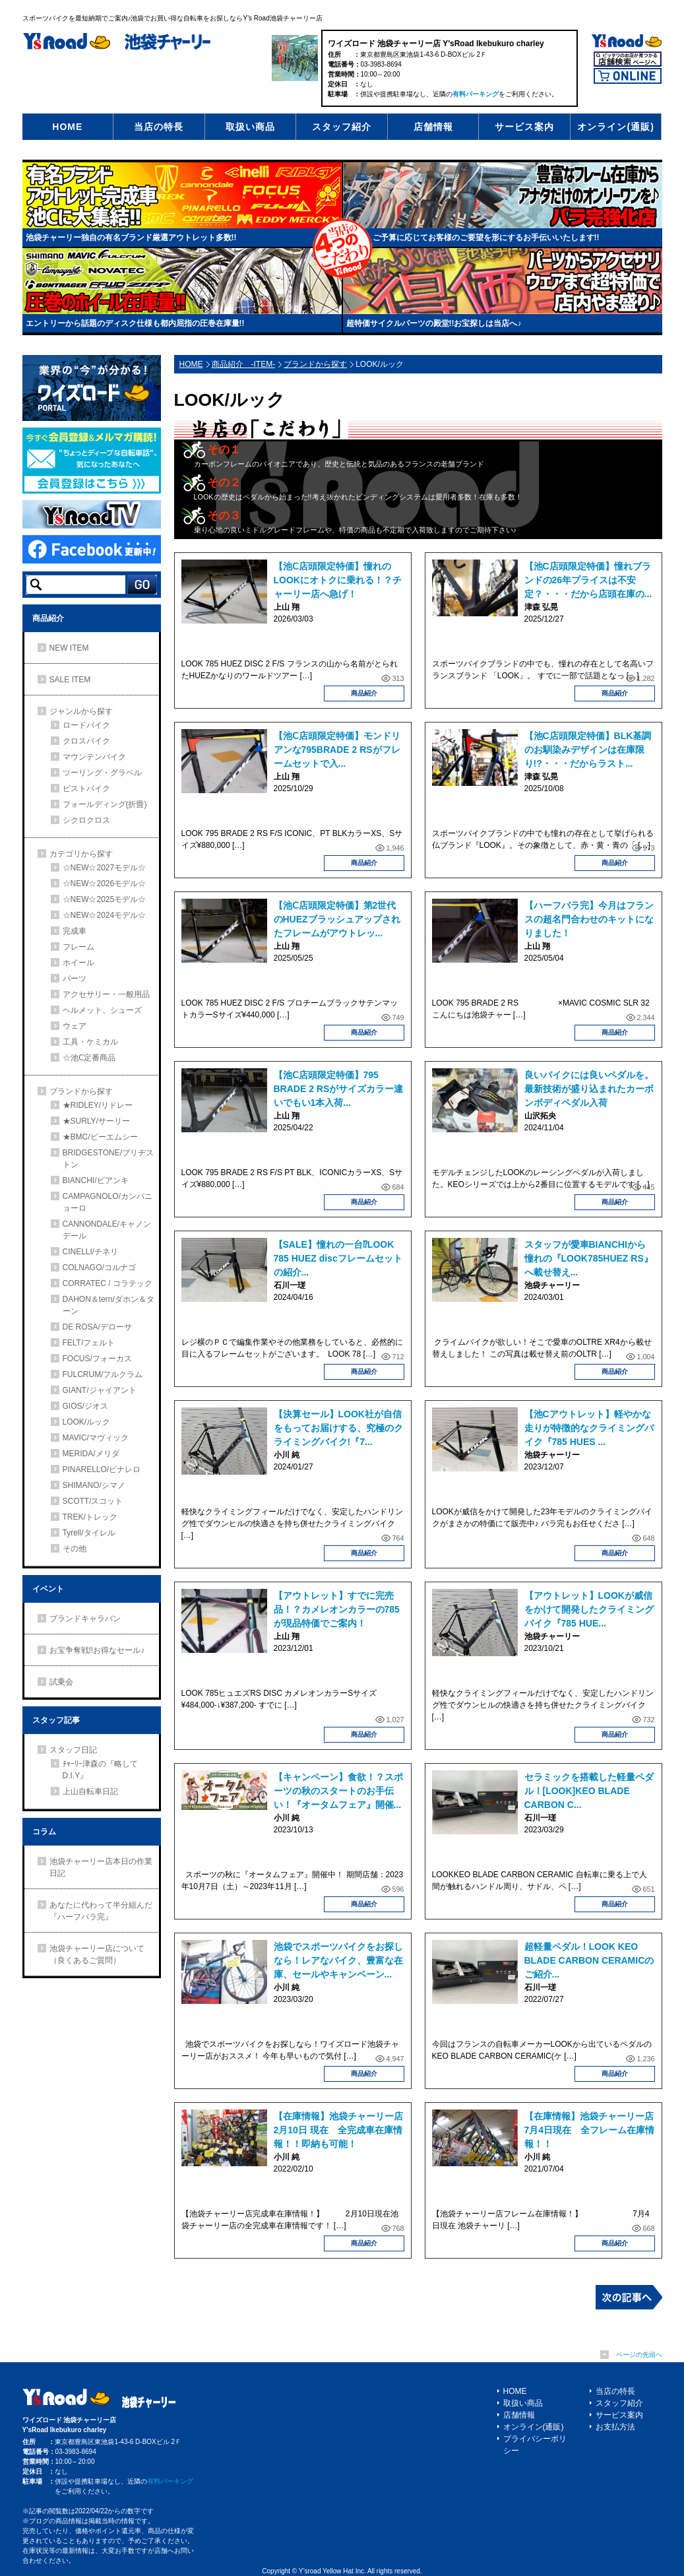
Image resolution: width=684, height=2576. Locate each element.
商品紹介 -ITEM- (244, 364)
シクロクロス (86, 820)
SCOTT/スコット (93, 1501)
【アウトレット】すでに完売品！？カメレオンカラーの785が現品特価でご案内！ (337, 1609)
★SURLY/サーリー (96, 1121)
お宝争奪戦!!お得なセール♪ (97, 1650)
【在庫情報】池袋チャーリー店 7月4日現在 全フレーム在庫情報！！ (593, 2130)
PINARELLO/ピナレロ (102, 1469)
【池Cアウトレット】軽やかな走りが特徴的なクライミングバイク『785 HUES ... (589, 1428)
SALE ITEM (70, 679)
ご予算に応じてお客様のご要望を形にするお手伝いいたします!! (486, 237)
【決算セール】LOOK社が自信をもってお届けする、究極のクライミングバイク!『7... (338, 1428)
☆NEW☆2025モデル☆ (104, 899)
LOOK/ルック (87, 1422)
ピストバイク (86, 788)
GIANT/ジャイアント (100, 1390)
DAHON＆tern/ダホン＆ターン (108, 1305)
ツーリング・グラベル (102, 772)
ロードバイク (86, 725)
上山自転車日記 (90, 1791)
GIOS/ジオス (85, 1406)
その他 (74, 1548)
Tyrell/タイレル (89, 1532)
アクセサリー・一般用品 (106, 994)
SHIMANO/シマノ (94, 1485)
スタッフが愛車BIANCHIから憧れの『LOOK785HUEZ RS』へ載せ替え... (588, 1258)
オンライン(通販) (615, 126)
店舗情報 (433, 126)
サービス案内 (524, 126)
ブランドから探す (315, 364)
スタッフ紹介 (341, 126)
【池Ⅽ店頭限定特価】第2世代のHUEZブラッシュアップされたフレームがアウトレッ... (337, 919)
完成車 (74, 931)
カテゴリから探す (81, 853)
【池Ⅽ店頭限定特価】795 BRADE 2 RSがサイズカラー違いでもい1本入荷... (339, 1089)
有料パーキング (475, 94)
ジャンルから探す (81, 711)
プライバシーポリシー (535, 2444)
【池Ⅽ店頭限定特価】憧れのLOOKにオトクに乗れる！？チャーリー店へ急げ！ (338, 580)
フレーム (78, 946)
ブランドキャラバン (85, 1618)
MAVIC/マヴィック (96, 1437)
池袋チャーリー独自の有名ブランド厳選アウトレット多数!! (131, 237)
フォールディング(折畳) (105, 804)
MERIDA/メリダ (91, 1453)
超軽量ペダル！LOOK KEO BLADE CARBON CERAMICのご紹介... (589, 1960)
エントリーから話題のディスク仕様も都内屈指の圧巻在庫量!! (135, 323)
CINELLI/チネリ (91, 1251)
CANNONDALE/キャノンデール (107, 1229)
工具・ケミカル (90, 1041)
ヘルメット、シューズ (102, 1010)
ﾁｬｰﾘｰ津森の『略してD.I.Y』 (100, 1769)
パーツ (74, 978)
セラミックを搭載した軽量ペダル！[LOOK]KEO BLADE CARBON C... (589, 1791)
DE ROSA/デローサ (97, 1327)
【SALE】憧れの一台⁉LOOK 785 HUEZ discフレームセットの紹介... (338, 1258)
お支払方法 (615, 2426)
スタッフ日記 (73, 1750)
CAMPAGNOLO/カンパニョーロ (107, 1202)
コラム (44, 1831)
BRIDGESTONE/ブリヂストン (108, 1158)
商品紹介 (364, 693)
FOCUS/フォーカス (97, 1358)
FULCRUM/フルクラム (103, 1374)
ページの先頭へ (639, 2354)
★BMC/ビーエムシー (100, 1137)
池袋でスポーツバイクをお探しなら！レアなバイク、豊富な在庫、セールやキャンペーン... (338, 1960)
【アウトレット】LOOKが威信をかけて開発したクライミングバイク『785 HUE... (589, 1609)
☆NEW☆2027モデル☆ (104, 867)
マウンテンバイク (94, 756)
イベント (48, 1589)
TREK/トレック (90, 1517)
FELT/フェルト (89, 1342)
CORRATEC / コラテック (107, 1283)
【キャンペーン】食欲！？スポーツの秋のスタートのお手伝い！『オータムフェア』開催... (338, 1791)
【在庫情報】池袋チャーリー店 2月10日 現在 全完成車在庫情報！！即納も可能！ (343, 2130)
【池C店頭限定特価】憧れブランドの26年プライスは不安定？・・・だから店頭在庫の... (588, 580)
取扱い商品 (250, 126)
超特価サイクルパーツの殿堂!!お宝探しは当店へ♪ (434, 323)
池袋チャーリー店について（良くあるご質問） (96, 1954)
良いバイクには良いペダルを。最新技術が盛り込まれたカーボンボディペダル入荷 (589, 1089)
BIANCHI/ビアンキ (96, 1180)
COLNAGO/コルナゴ (99, 1267)
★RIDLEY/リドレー (98, 1105)
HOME (67, 126)
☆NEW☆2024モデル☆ (104, 915)
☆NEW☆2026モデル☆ (104, 883)
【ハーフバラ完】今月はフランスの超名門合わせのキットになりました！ (589, 919)
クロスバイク (86, 741)
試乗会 (61, 1682)
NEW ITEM (69, 648)
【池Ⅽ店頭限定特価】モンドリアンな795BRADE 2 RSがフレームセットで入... (337, 749)
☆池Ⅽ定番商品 (89, 1057)
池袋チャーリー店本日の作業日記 (100, 1867)
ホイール (78, 962)
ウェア (74, 1026)
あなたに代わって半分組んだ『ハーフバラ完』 (100, 1910)
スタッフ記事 (56, 1720)
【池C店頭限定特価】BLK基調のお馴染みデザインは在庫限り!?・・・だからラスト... (588, 749)
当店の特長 (158, 126)
